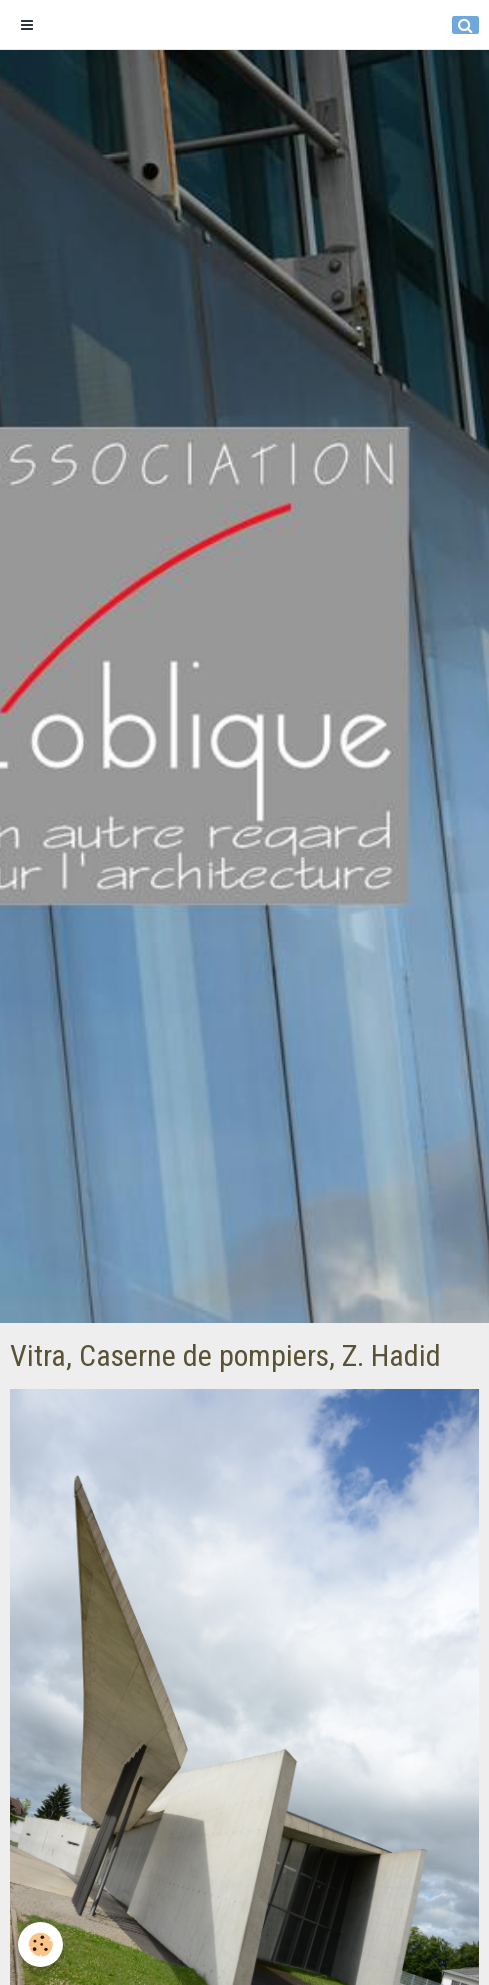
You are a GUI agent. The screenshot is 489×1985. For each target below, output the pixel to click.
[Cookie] (40, 1944)
